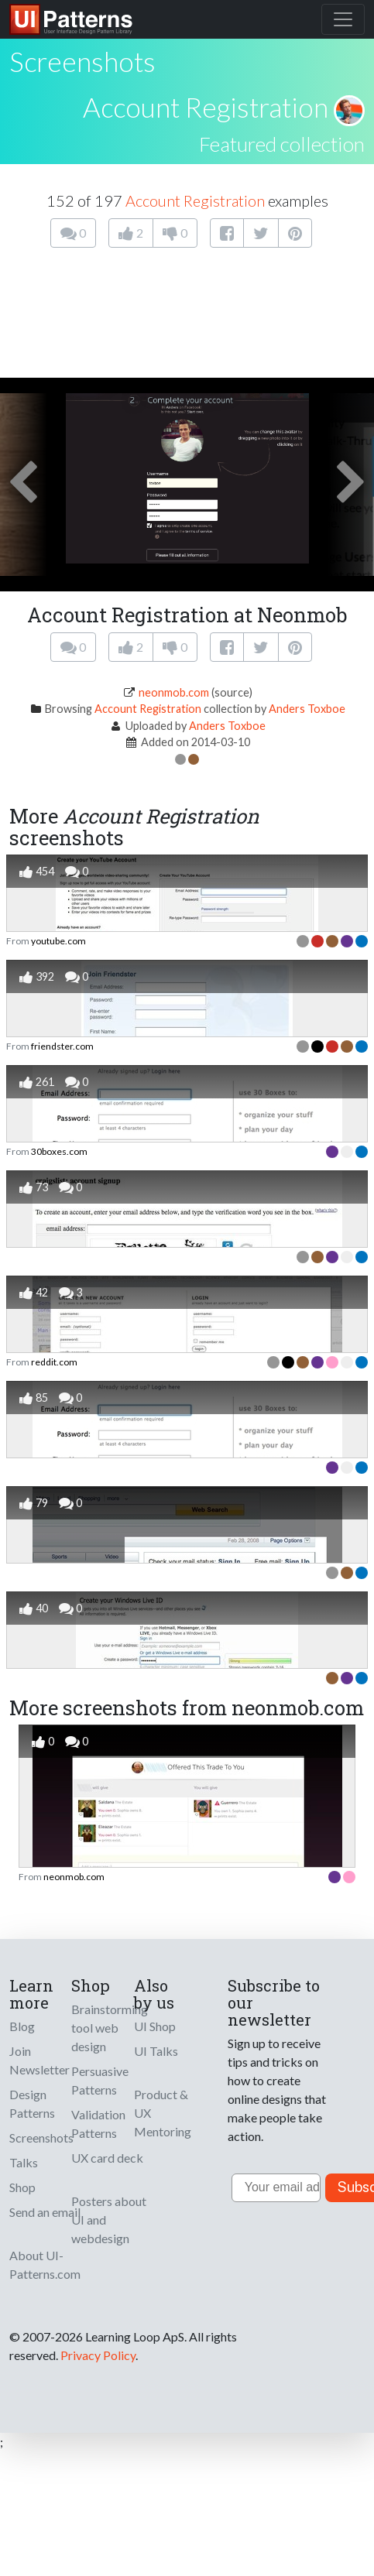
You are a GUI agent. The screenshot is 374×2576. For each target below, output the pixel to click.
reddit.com (54, 1362)
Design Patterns (32, 2103)
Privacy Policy (98, 2355)
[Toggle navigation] (343, 19)
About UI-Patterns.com (45, 2264)
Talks (23, 2162)
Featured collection (282, 144)
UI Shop (155, 2026)
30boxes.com (59, 1151)
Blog (22, 2026)
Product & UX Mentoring (162, 2113)
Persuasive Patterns (100, 2080)
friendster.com (62, 1046)
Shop (22, 2187)
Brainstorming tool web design (109, 2028)
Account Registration (205, 107)
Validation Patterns (98, 2123)
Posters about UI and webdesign (108, 2219)
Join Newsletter (39, 2060)
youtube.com (58, 941)
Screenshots (41, 2137)
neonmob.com (174, 692)
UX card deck (107, 2157)
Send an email (45, 2211)
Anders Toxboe (307, 708)
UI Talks (156, 2050)
